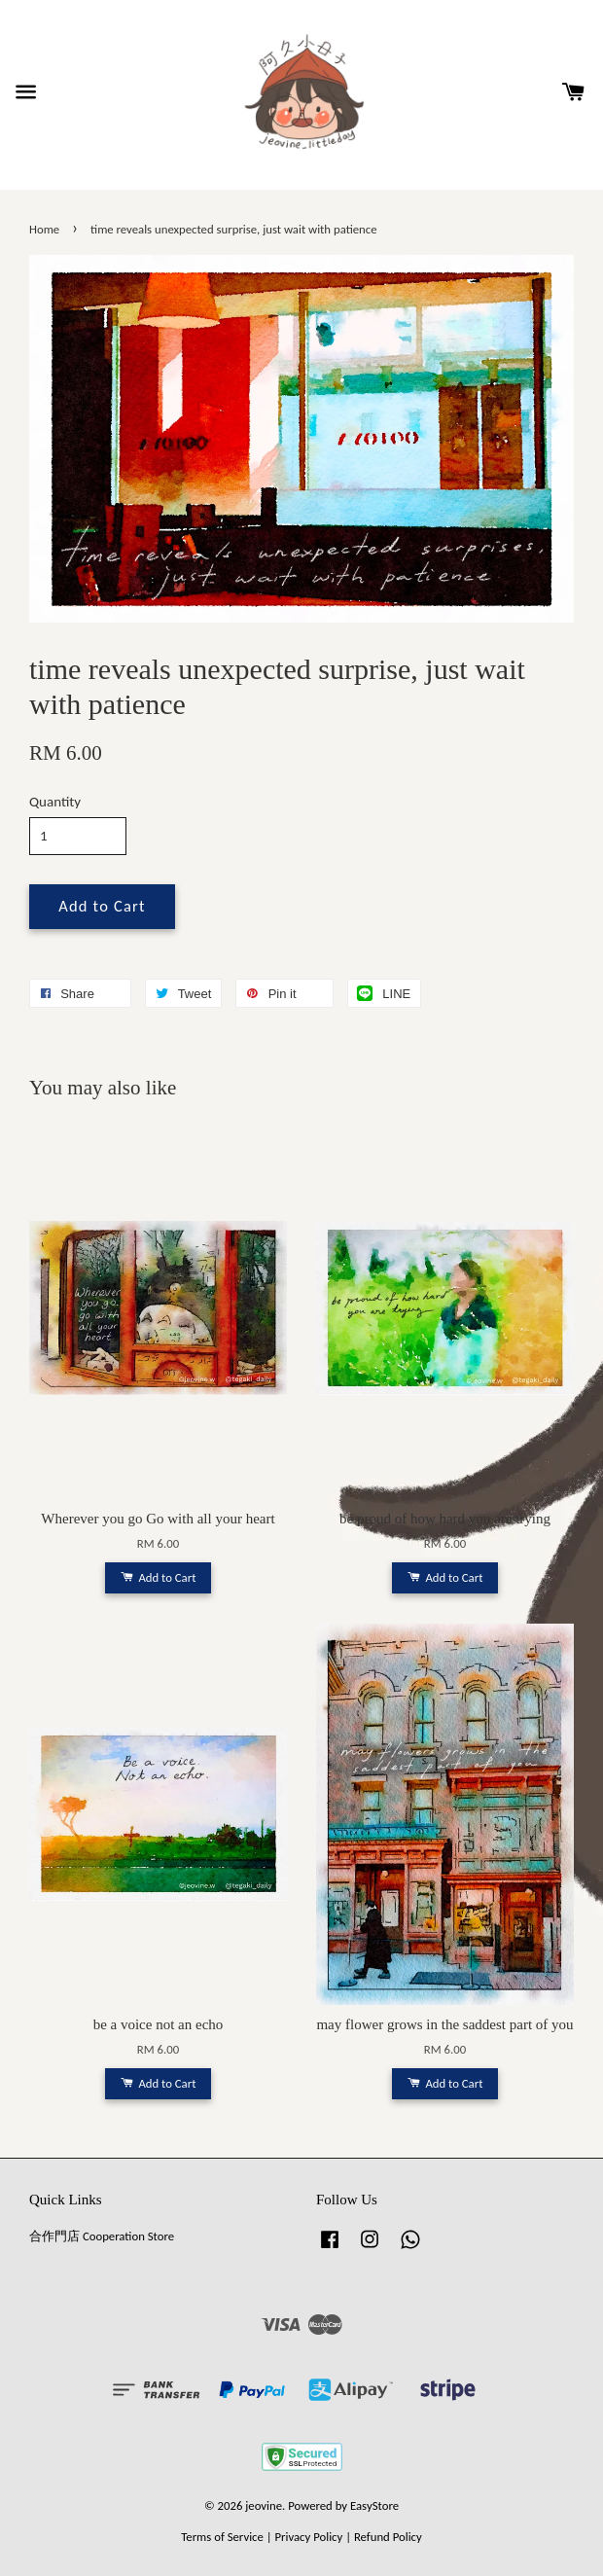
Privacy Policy (308, 2536)
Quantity (55, 801)
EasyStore (374, 2505)
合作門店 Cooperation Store (101, 2236)
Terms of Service (222, 2536)
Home (44, 229)
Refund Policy (388, 2536)
